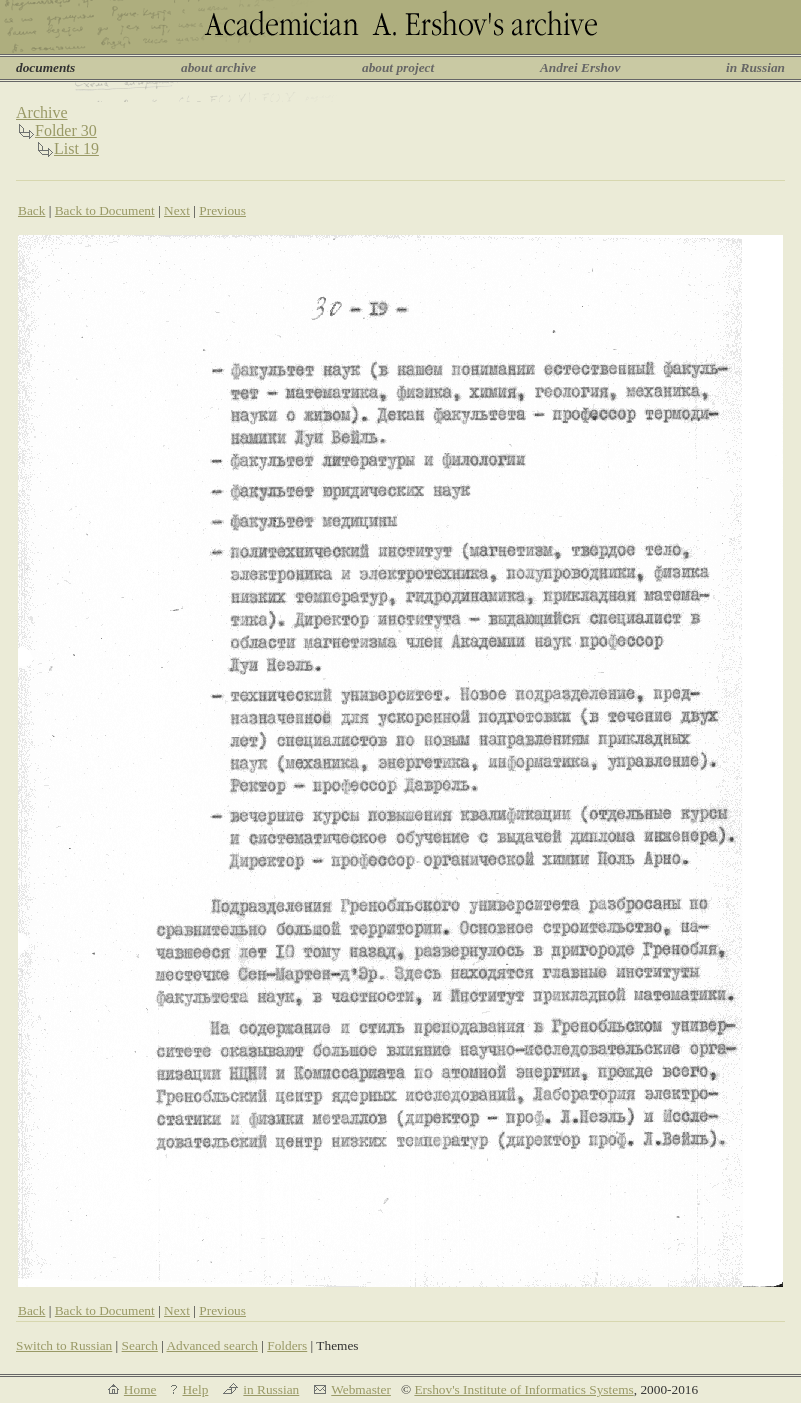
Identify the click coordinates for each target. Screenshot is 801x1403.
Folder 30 (66, 130)
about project (398, 67)
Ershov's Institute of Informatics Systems (523, 1389)
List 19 (76, 148)
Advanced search (211, 1345)
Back (31, 210)
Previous (222, 210)
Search (140, 1345)
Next (177, 210)
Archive (42, 112)
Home (140, 1389)
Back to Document (105, 210)
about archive (218, 67)
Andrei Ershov (580, 67)
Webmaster (361, 1389)
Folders (287, 1345)
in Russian (755, 67)
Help (195, 1389)
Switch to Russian (64, 1345)
